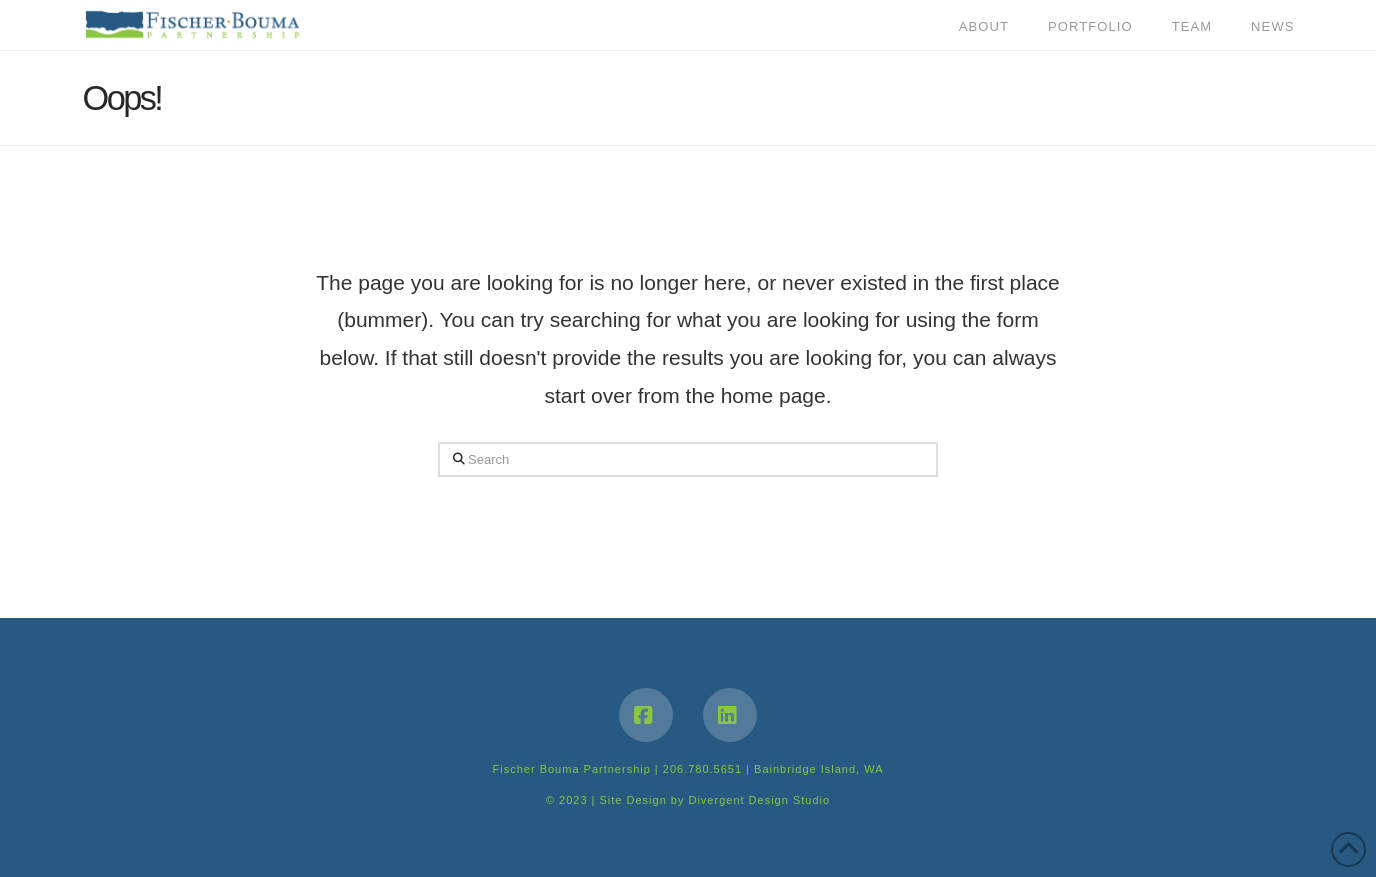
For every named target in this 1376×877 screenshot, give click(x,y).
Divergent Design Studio (759, 800)
